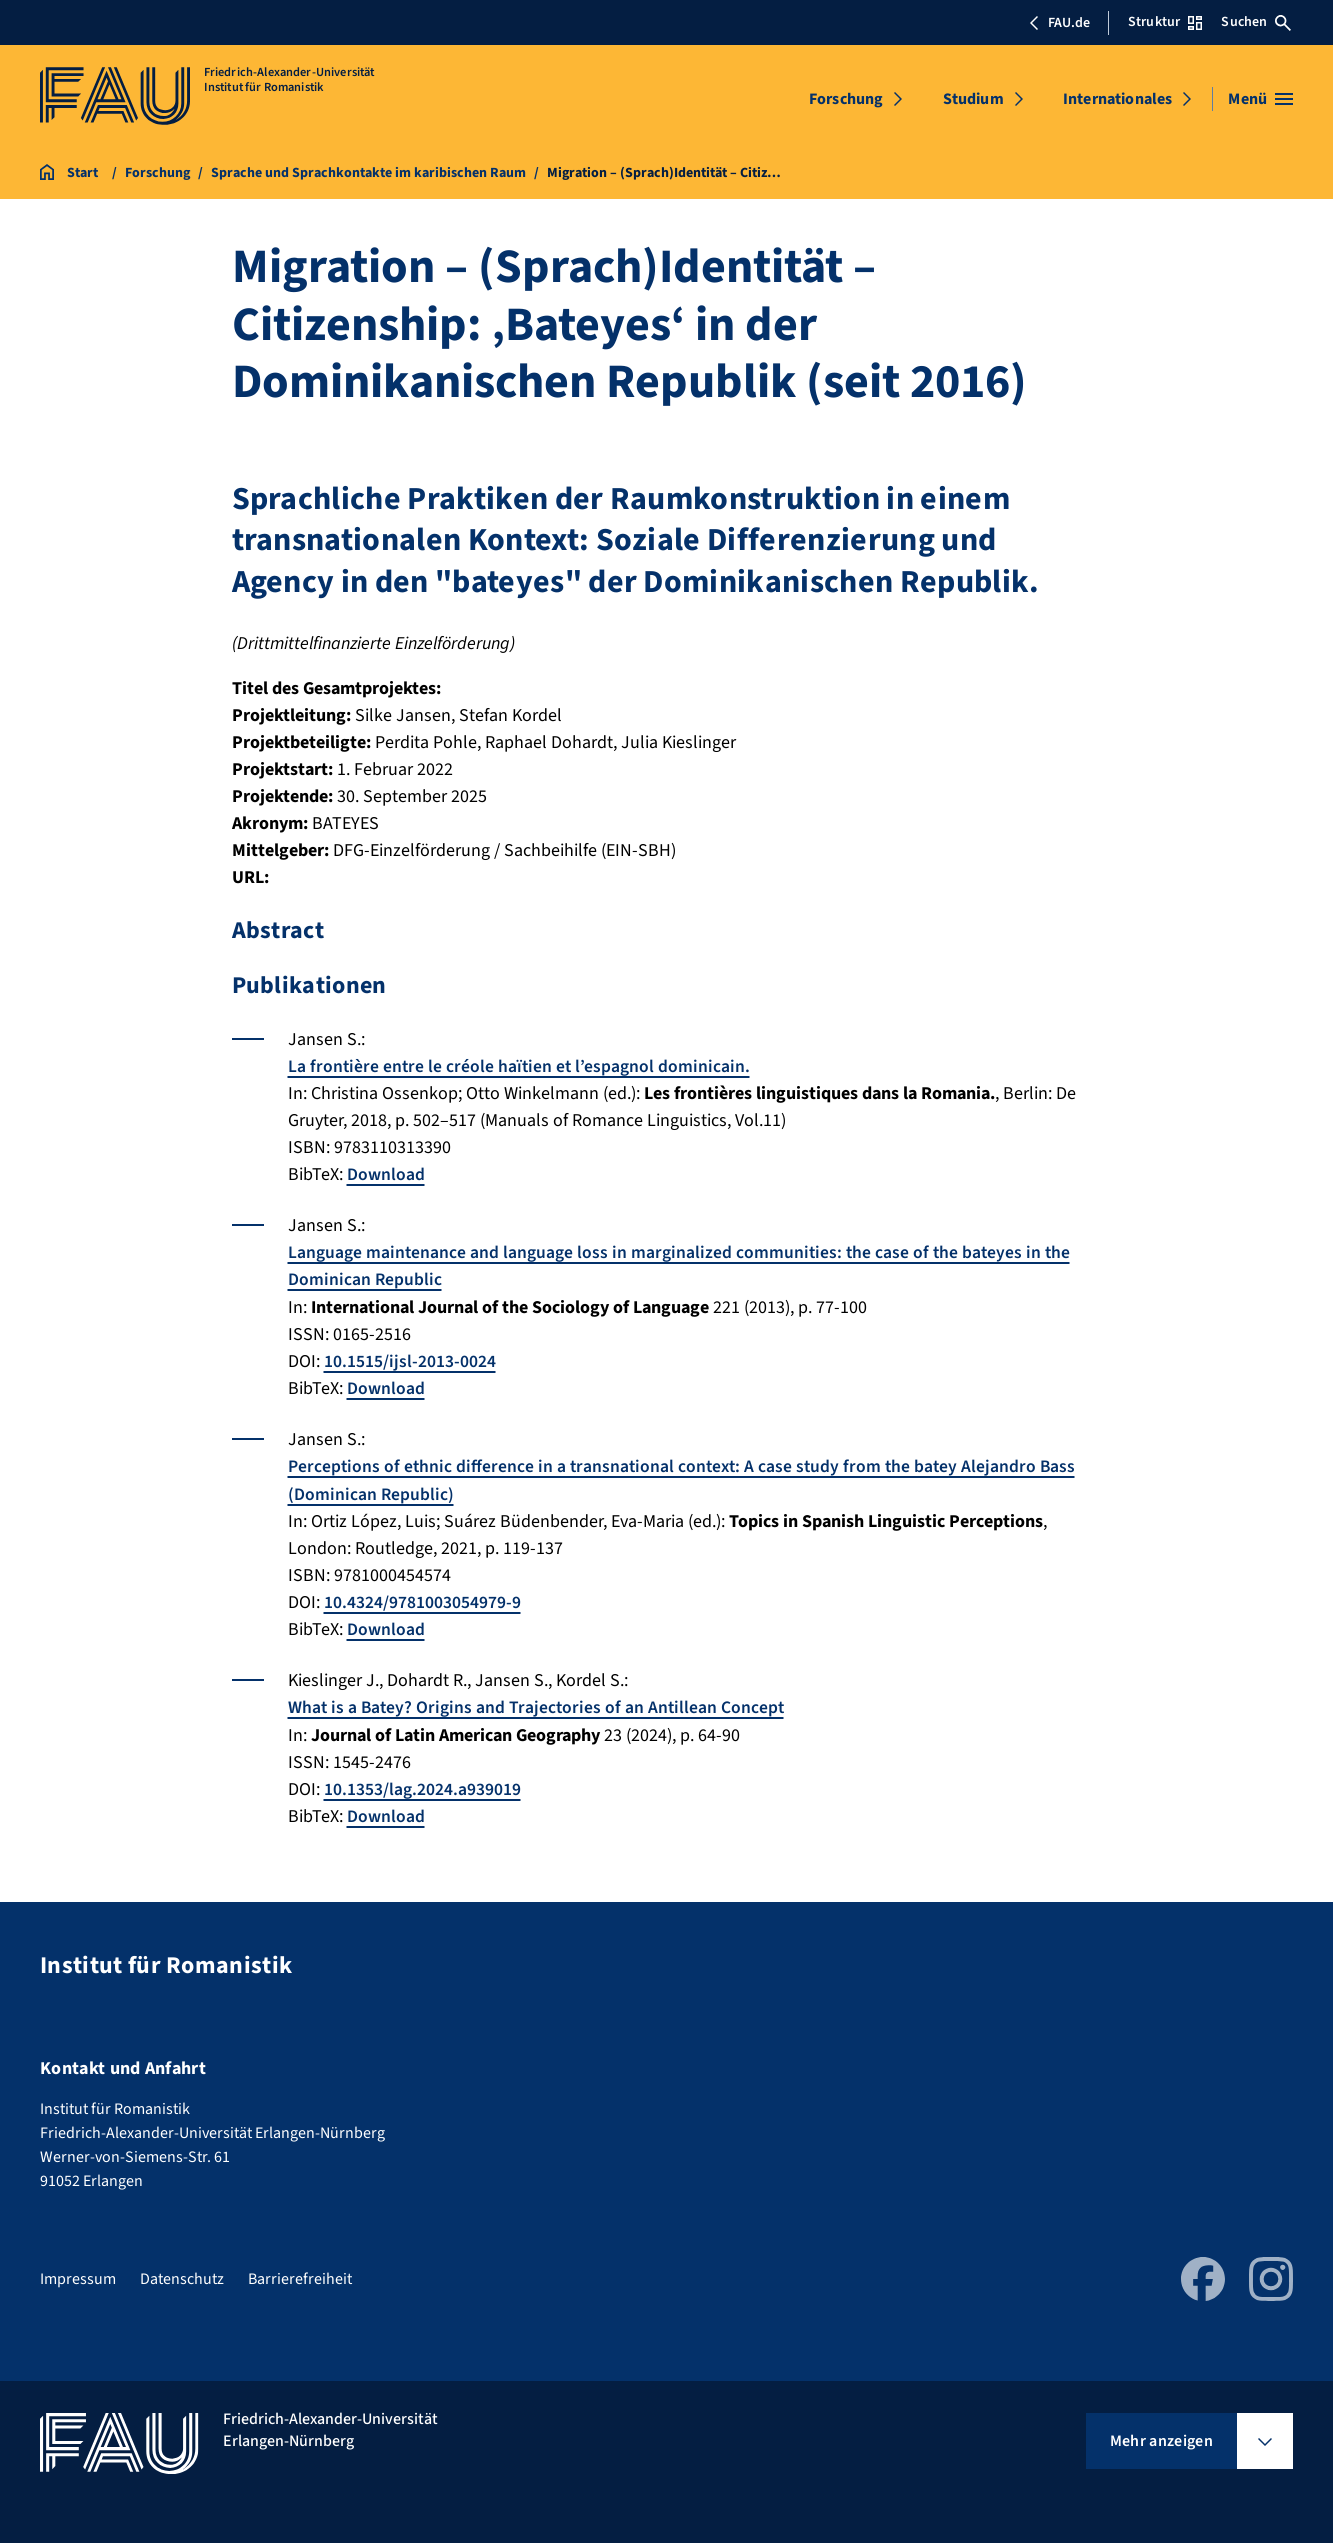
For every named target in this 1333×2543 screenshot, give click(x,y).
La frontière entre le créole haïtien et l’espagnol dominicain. (521, 1065)
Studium (973, 99)
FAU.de (1059, 23)
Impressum (78, 2275)
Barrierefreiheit (300, 2275)
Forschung (846, 99)
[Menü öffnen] (1260, 99)
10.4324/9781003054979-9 (422, 1599)
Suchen (1256, 22)
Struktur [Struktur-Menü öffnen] (1165, 22)
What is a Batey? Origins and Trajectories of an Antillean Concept (539, 1704)
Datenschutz (182, 2275)
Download (386, 1173)
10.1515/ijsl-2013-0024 (410, 1359)
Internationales (1117, 99)
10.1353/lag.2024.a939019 (422, 1785)
